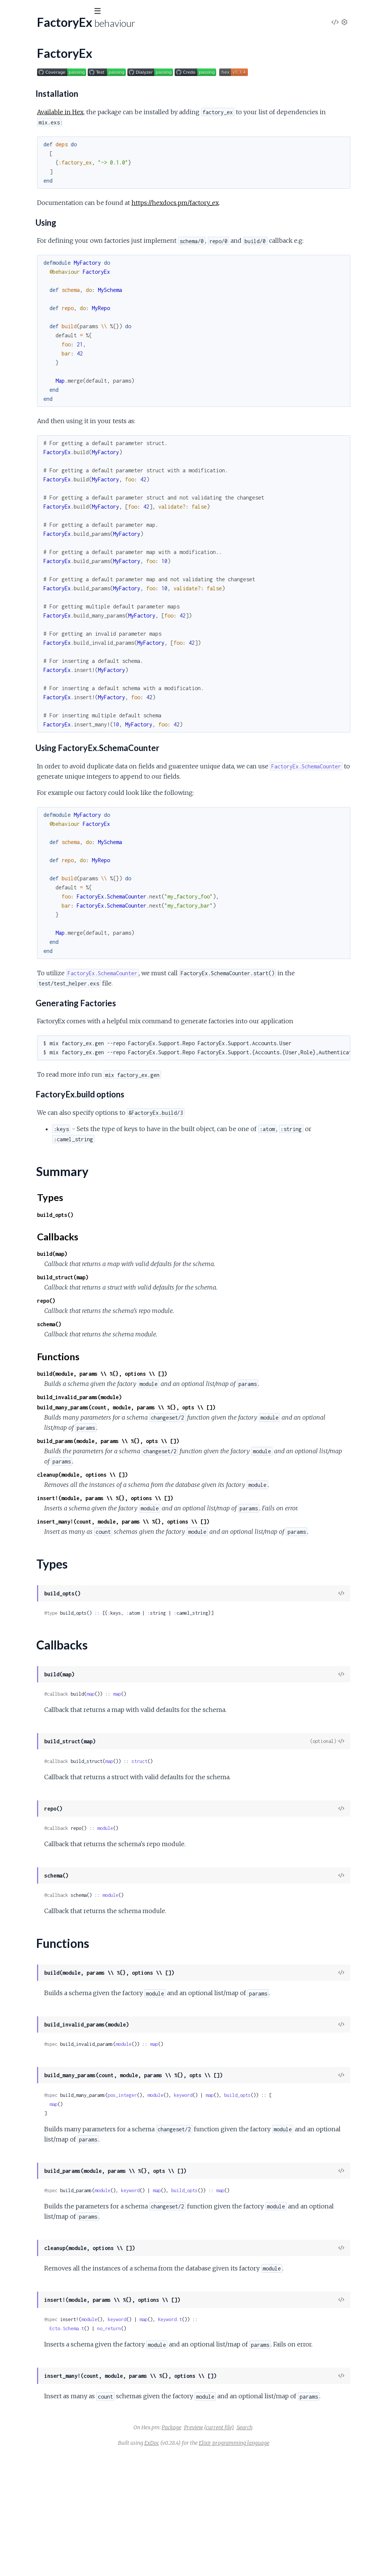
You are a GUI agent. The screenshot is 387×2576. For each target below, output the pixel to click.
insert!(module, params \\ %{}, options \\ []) (204, 1549)
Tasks (80, 53)
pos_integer (221, 2177)
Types (20, 106)
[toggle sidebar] (102, 12)
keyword (282, 2177)
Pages (16, 53)
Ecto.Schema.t (166, 2429)
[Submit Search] (11, 11)
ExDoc (208, 2564)
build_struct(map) (161, 1308)
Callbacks (24, 115)
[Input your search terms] (57, 11)
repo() (145, 1331)
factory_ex (27, 29)
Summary (24, 97)
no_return (208, 2429)
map (190, 1765)
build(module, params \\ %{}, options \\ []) (201, 1404)
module (204, 1900)
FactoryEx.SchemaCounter (41, 138)
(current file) (276, 2548)
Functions (25, 125)
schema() (148, 1355)
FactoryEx (19, 84)
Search (301, 2549)
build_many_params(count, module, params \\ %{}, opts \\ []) (225, 1448)
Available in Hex (159, 112)
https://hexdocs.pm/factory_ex (274, 202)
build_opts (336, 2177)
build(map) (151, 1284)
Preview (250, 2548)
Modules (45, 53)
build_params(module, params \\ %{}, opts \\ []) (207, 1482)
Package (228, 2548)
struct (238, 1833)
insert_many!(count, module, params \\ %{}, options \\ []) (222, 1583)
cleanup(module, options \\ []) (181, 1515)
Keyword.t (269, 2420)
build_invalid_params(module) (178, 1438)
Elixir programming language (290, 2564)
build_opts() (154, 1245)
